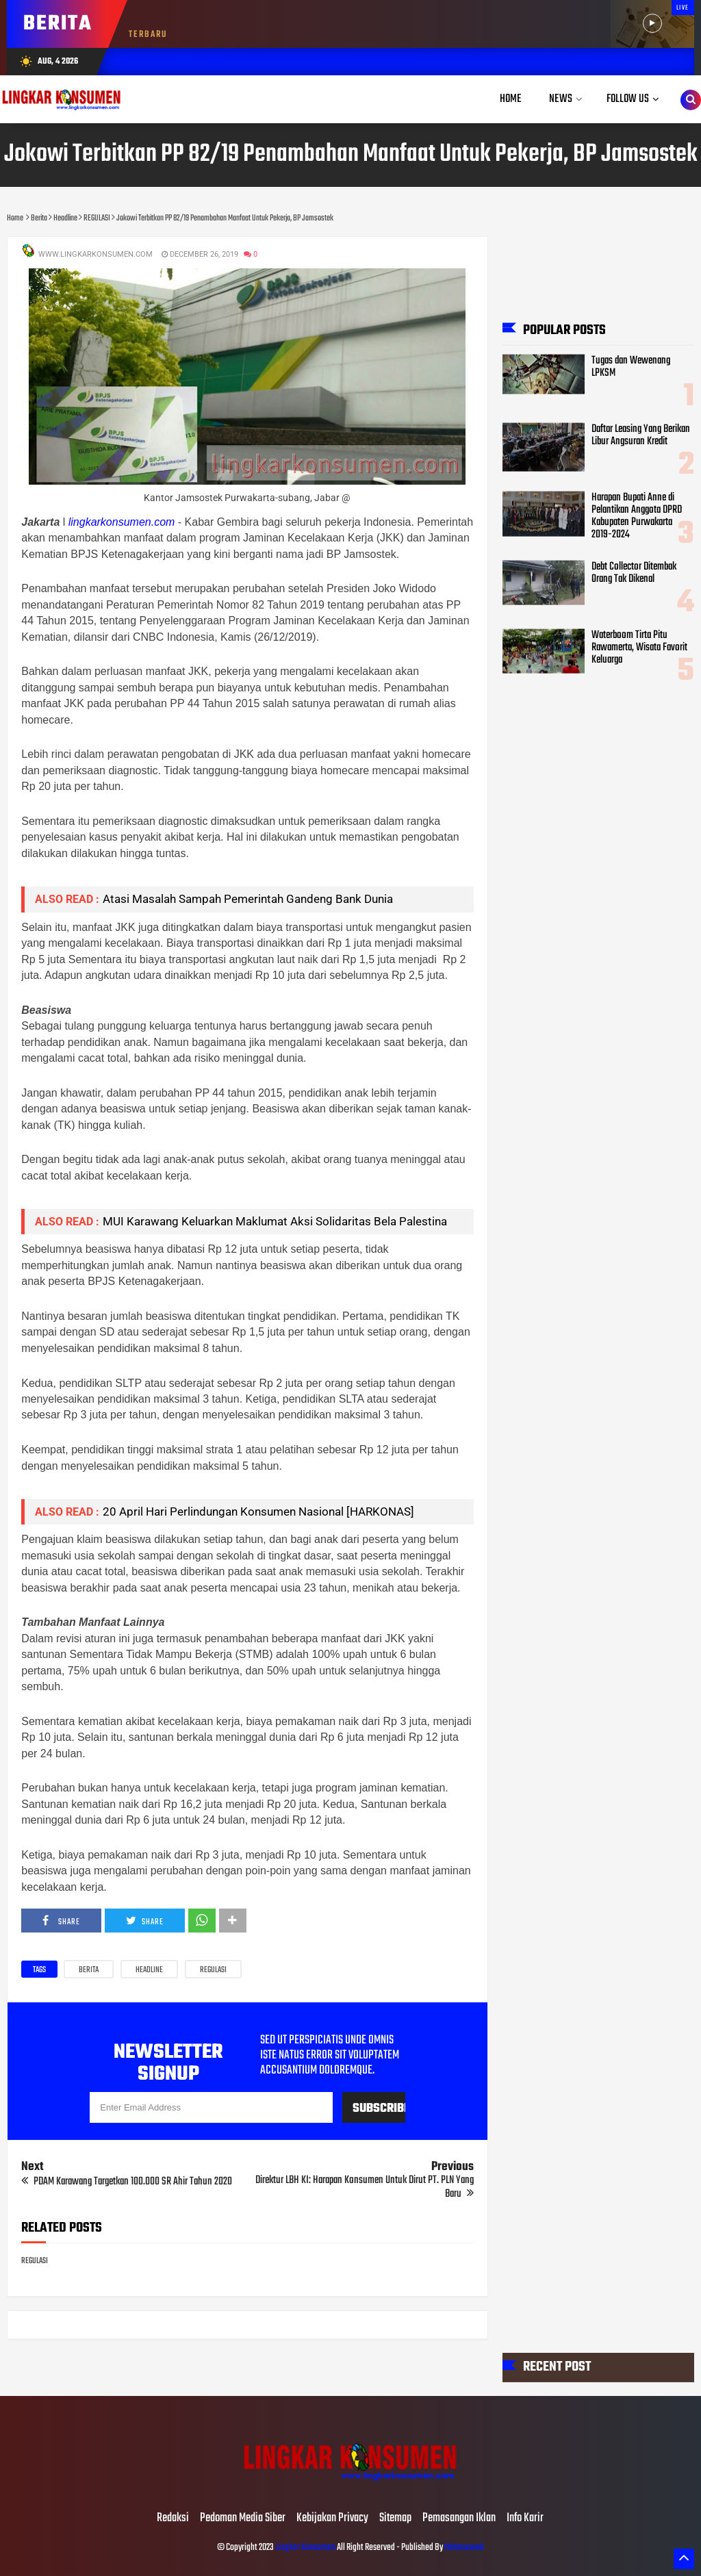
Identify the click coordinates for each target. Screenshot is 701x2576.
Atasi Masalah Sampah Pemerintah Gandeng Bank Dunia (248, 899)
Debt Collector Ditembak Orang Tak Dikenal (633, 572)
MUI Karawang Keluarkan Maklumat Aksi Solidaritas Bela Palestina (275, 1221)
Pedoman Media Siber (242, 2518)
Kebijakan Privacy (332, 2518)
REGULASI (213, 1970)
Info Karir (525, 2518)
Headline (149, 1970)
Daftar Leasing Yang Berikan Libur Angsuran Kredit (640, 435)
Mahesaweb (463, 2547)
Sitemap (395, 2518)
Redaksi (173, 2518)
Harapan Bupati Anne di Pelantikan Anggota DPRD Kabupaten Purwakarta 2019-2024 (636, 516)
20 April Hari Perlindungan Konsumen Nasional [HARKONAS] (258, 1511)
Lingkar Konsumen (305, 2547)
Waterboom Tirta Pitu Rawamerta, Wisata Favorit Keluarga (639, 647)
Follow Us (628, 99)
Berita (89, 1970)
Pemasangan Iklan (459, 2518)
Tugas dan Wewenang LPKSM (630, 366)
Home (511, 99)
